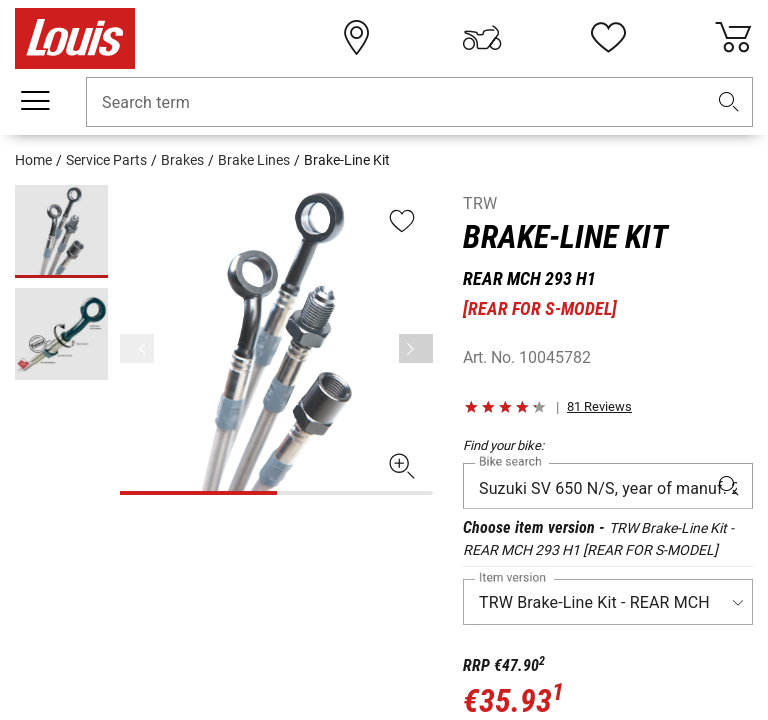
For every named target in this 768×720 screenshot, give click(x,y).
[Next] (416, 348)
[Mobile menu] (35, 101)
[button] (729, 102)
